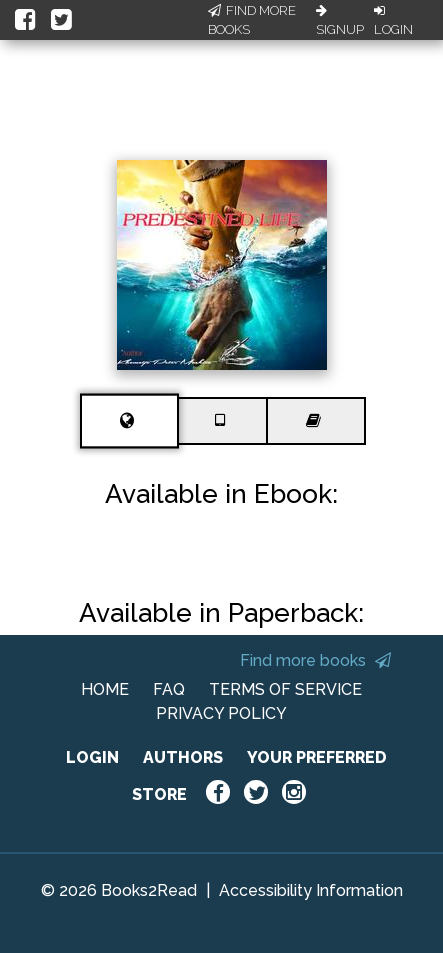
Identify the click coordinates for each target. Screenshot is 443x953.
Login (393, 21)
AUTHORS (183, 757)
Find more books (315, 660)
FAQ (169, 689)
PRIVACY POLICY (221, 713)
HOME (105, 689)
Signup (340, 21)
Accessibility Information (311, 890)
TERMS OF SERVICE (285, 689)
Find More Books (252, 20)
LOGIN (92, 757)
